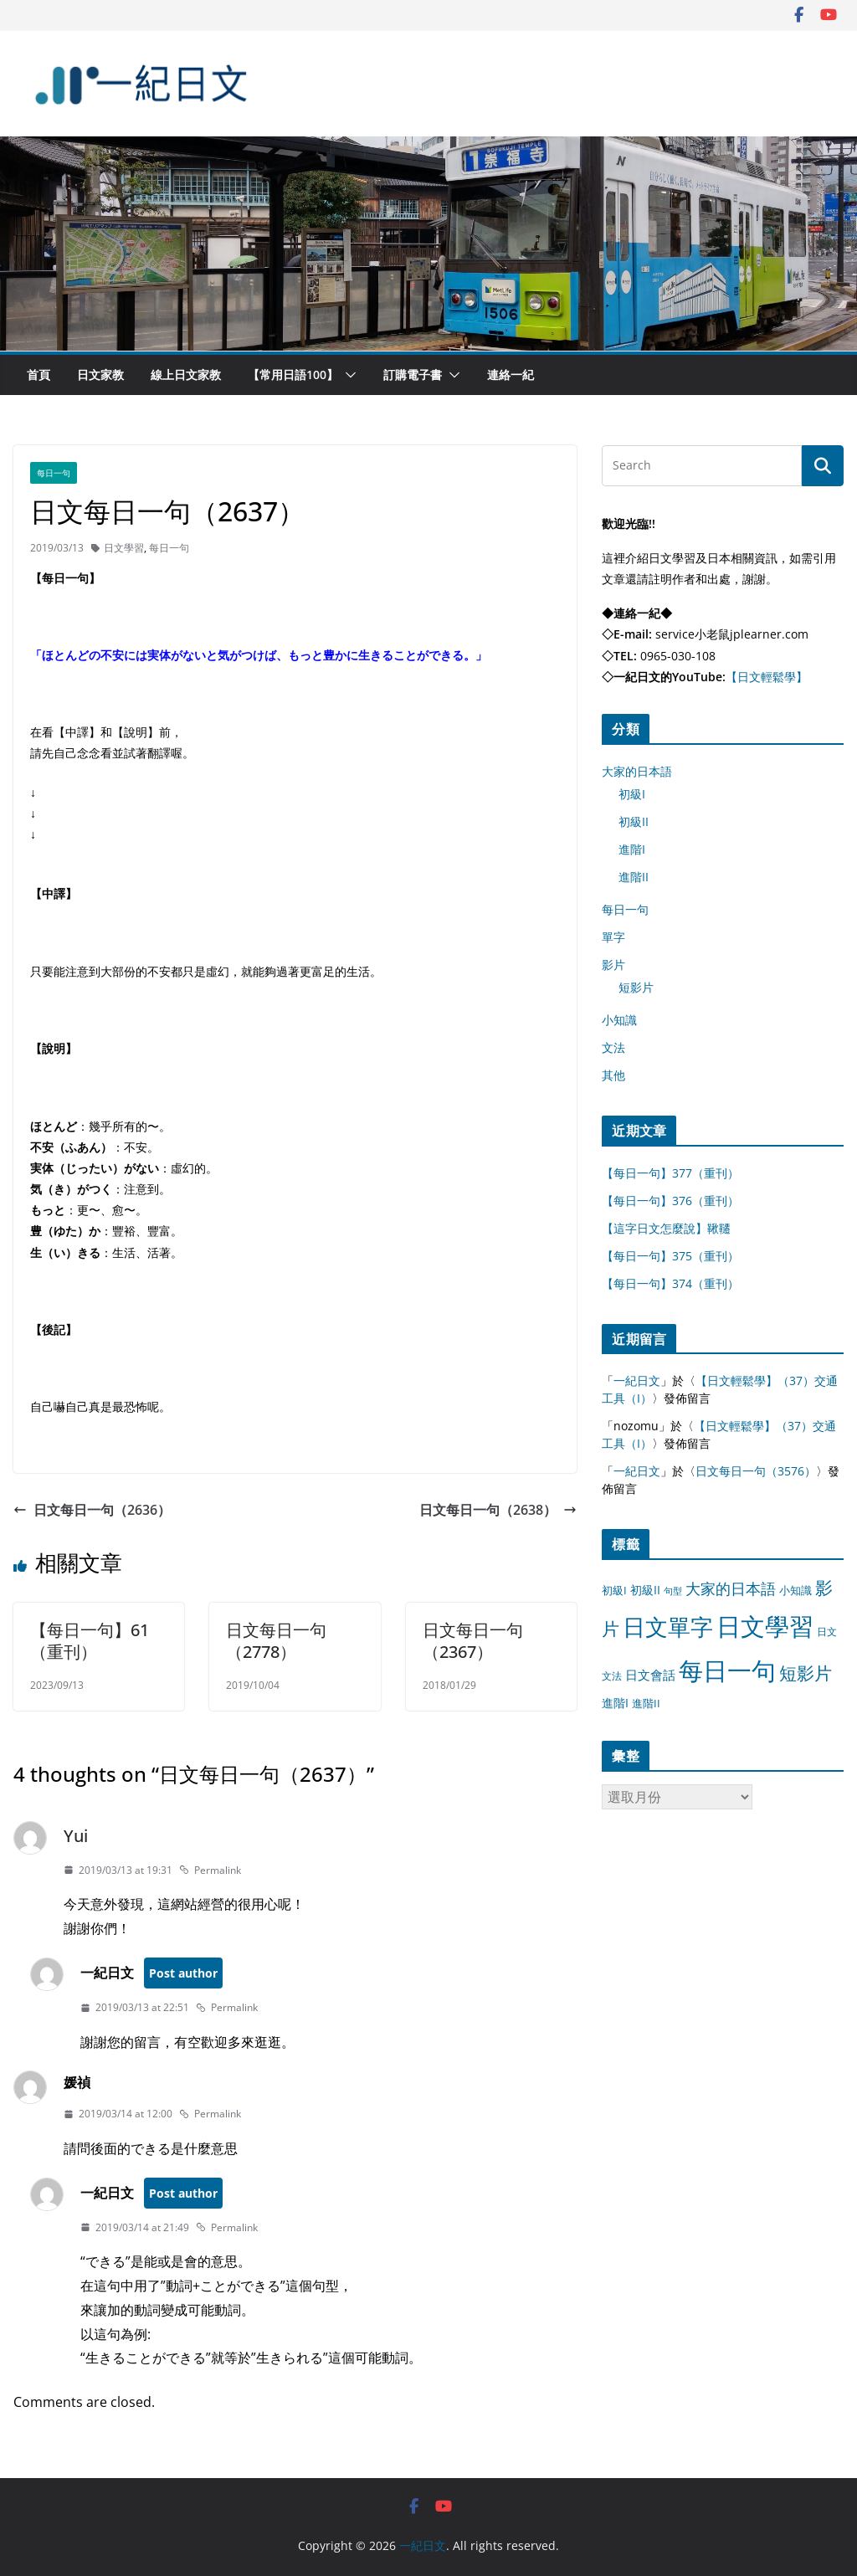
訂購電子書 (412, 374)
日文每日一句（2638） (498, 1510)
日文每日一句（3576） (755, 1471)
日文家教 (100, 374)
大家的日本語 (637, 771)
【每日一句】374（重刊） (670, 1283)
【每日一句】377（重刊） (670, 1173)
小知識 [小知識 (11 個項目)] (795, 1590)
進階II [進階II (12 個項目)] (646, 1703)
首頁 (38, 374)
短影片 (636, 987)
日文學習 (124, 548)
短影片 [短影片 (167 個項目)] (805, 1673)
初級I (631, 794)
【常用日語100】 (293, 374)
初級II (633, 821)
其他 (613, 1075)
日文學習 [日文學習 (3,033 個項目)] (764, 1626)
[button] (347, 375)
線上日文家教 (186, 374)
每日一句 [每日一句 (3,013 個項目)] (727, 1670)
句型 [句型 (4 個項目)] (673, 1591)
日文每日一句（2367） (473, 1641)
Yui (76, 1835)
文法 (613, 1047)
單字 (613, 937)
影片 (613, 964)
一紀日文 (636, 1380)
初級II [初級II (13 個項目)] (645, 1590)
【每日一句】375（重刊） (670, 1256)
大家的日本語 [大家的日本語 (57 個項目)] (730, 1588)
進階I (631, 849)
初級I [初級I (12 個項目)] (614, 1590)
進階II (633, 877)
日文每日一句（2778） (276, 1641)
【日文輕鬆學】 (767, 677)
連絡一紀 (510, 374)
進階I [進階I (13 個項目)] (615, 1703)
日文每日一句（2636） (92, 1510)
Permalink (210, 1870)
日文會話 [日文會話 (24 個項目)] (650, 1675)
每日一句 (53, 473)
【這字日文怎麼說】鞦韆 (666, 1228)
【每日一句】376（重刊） (670, 1200)
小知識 (619, 1020)
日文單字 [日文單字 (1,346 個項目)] (668, 1626)
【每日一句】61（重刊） (89, 1641)
